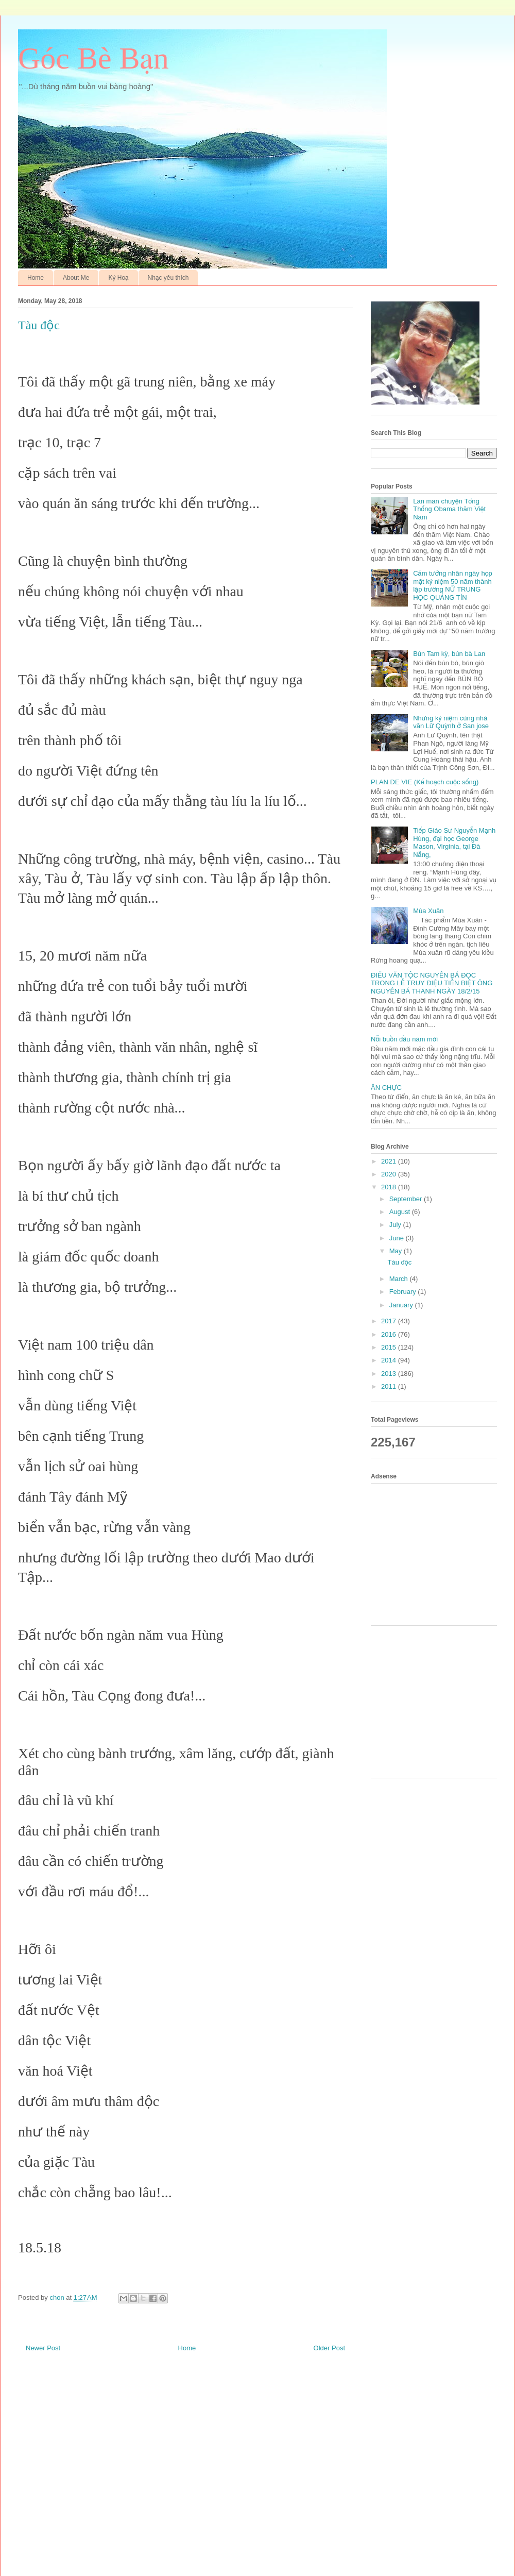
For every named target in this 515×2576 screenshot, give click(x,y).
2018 (389, 1187)
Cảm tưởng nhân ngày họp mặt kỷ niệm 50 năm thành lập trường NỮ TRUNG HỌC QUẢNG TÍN (452, 585)
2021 (389, 1161)
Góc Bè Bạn (93, 58)
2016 (389, 1334)
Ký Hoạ (118, 277)
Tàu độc (399, 1262)
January (402, 1305)
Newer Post (43, 2348)
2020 (389, 1174)
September (406, 1199)
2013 (389, 1373)
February (403, 1291)
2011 (389, 1386)
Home (35, 277)
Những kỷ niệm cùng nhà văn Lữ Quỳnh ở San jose (451, 722)
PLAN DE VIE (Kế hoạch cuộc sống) (424, 782)
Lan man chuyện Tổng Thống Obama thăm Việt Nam (449, 509)
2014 (389, 1360)
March (399, 1279)
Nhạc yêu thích (168, 277)
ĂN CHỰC (386, 1087)
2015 (389, 1347)
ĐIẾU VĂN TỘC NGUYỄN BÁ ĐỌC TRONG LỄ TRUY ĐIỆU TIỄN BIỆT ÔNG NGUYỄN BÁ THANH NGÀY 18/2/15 (431, 983)
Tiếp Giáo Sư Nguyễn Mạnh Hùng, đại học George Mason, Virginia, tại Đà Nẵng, (454, 842)
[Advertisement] (438, 1553)
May (396, 1251)
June (397, 1238)
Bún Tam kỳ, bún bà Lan (449, 654)
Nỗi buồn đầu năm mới (404, 1039)
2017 (389, 1321)
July (396, 1224)
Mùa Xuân (428, 911)
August (400, 1212)
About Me (76, 277)
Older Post (329, 2348)
